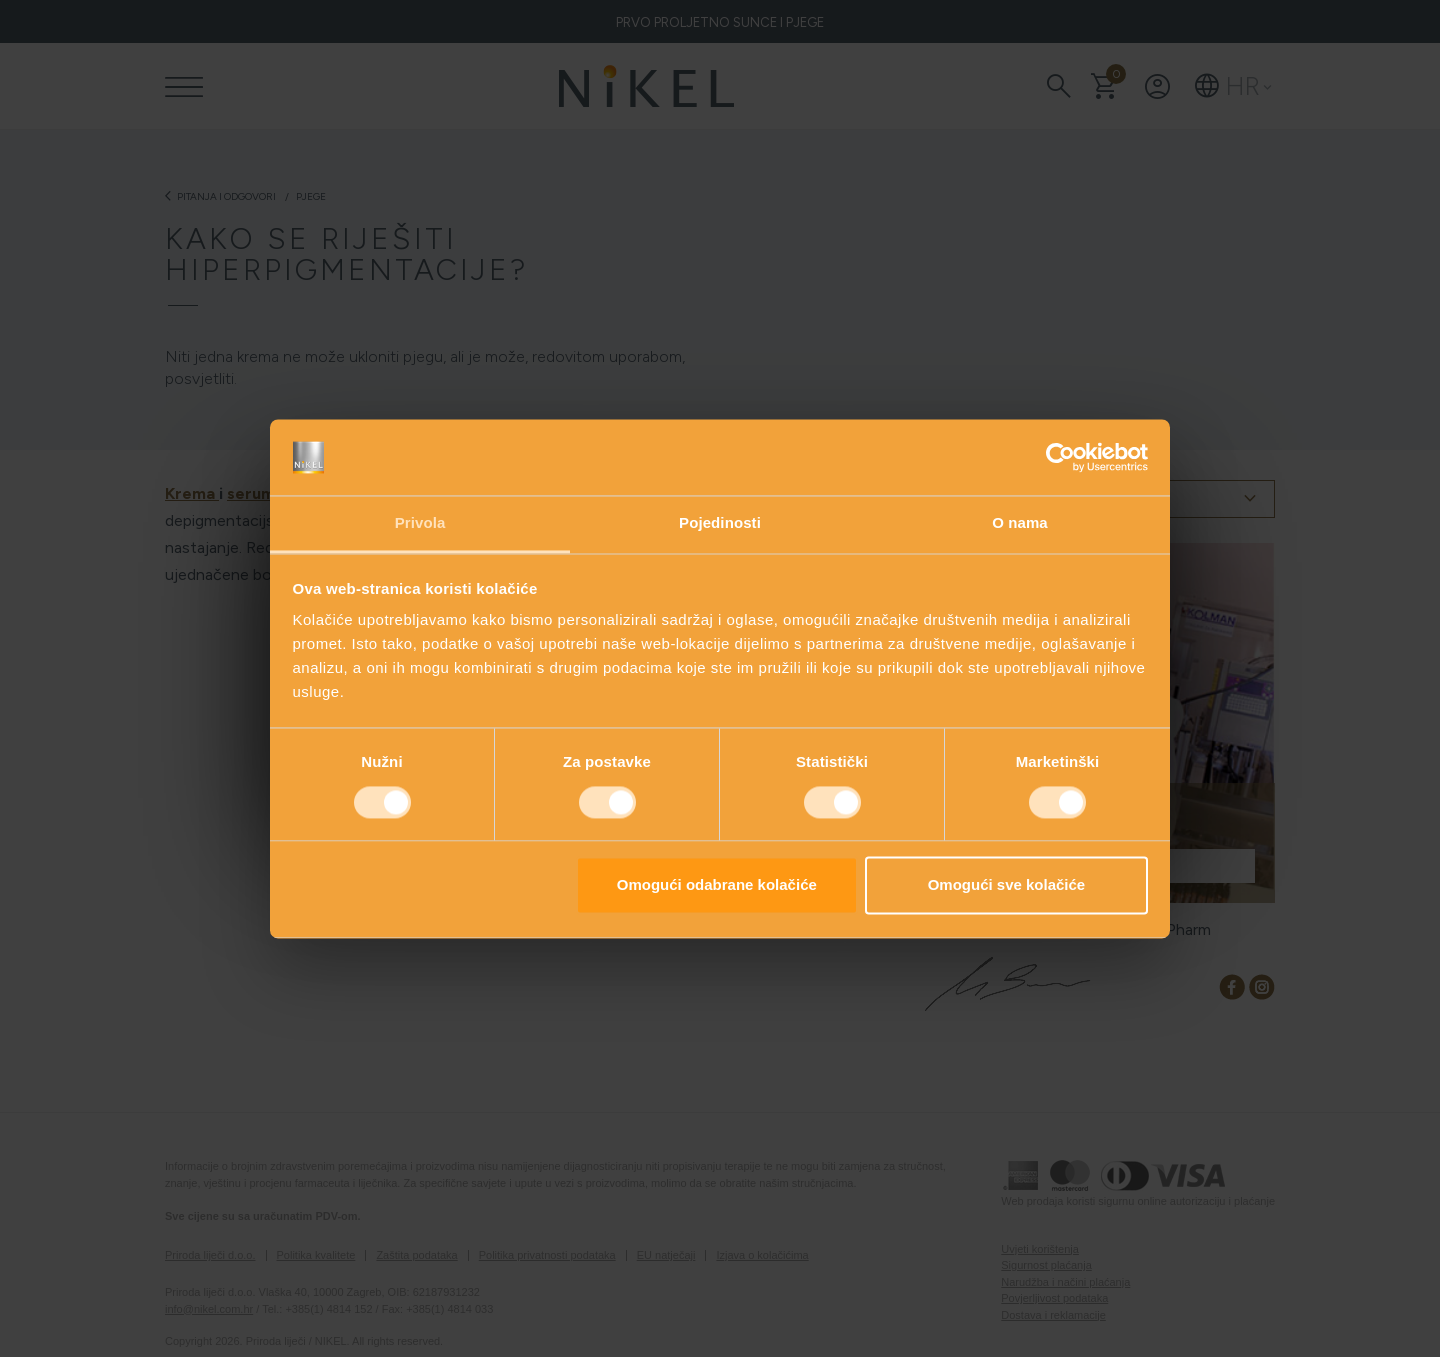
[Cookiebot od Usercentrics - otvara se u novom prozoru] (1060, 457)
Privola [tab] (420, 523)
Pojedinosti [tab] (720, 523)
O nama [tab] (1020, 523)
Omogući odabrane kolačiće (717, 885)
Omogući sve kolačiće (1007, 885)
